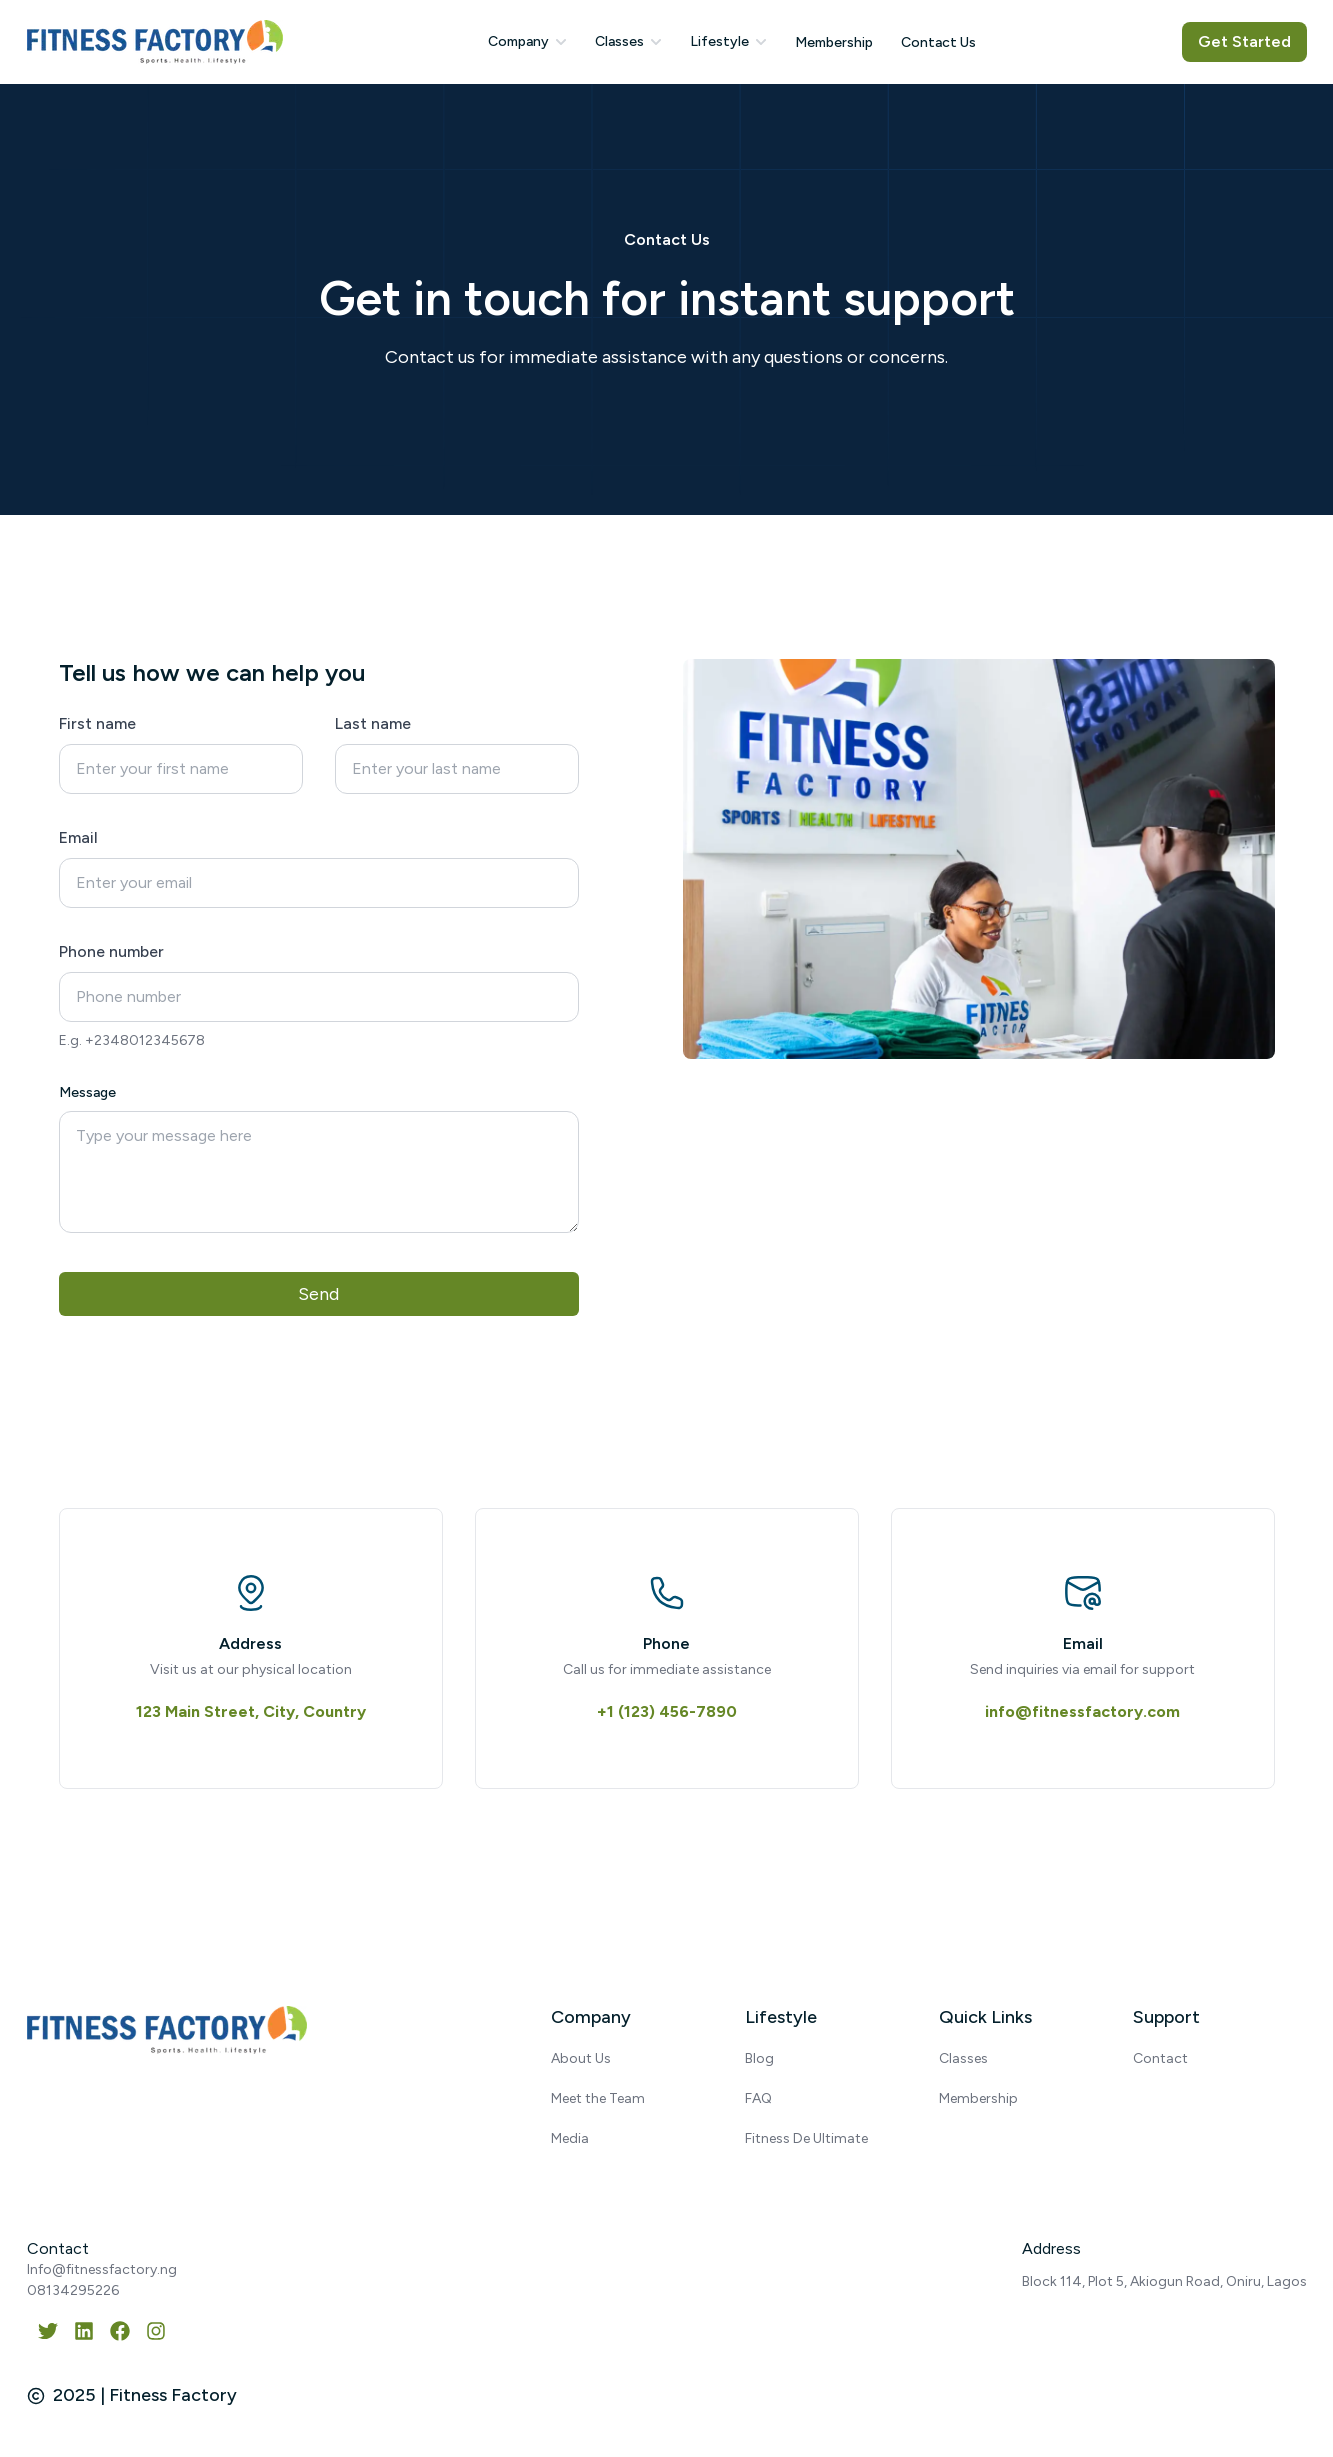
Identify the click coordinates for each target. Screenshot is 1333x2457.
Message (87, 1092)
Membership (978, 2098)
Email (78, 837)
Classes (963, 2058)
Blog (759, 2058)
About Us (581, 2058)
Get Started (1244, 41)
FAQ (758, 2098)
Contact (1160, 2058)
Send (318, 1294)
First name (97, 723)
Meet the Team (598, 2098)
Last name (373, 723)
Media (570, 2138)
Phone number (111, 951)
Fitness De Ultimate (806, 2138)
